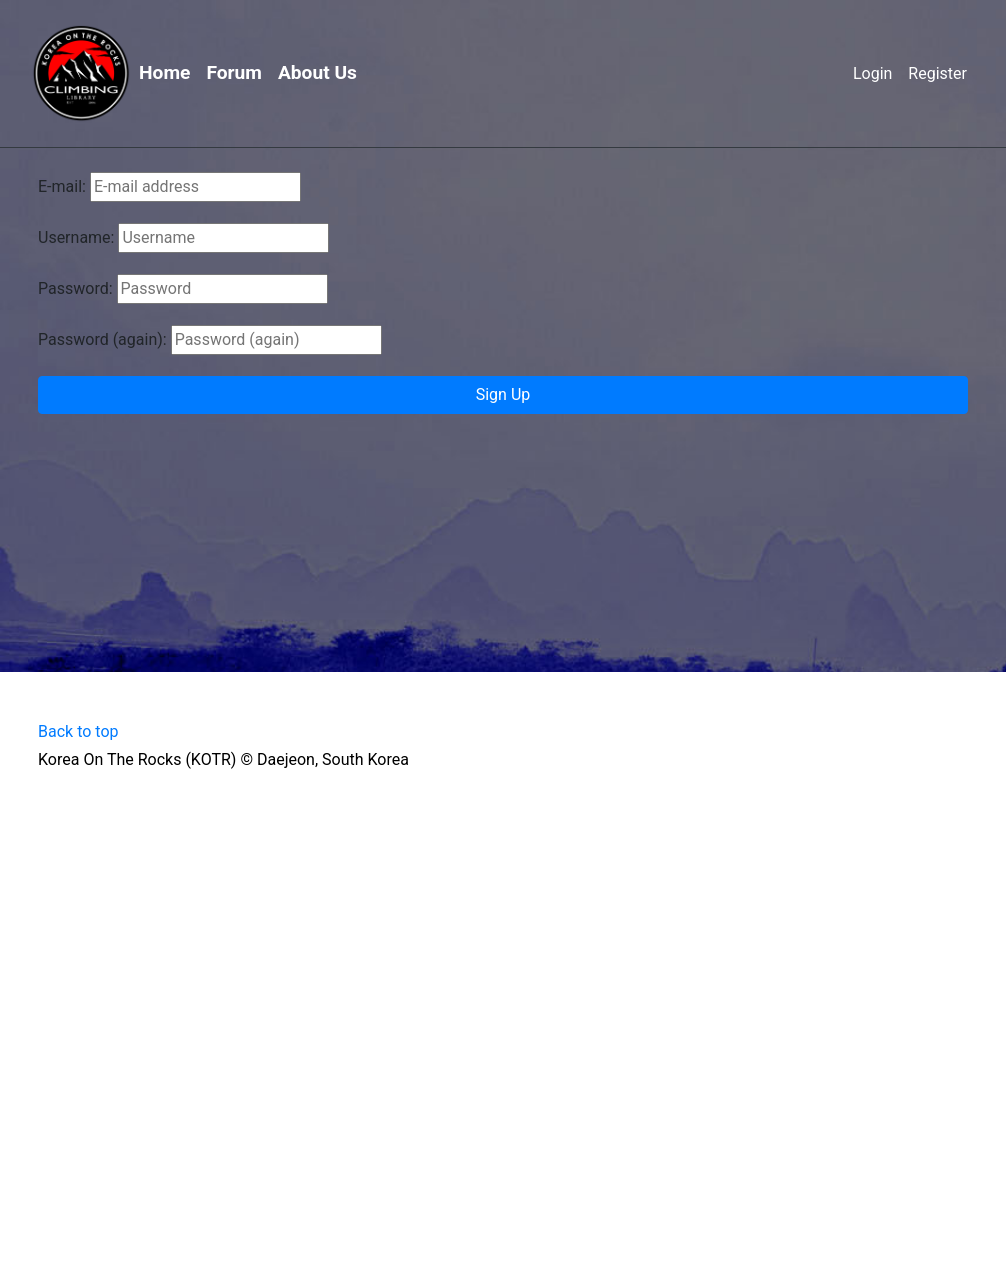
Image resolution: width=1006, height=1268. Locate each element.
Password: (75, 288)
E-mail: (62, 186)
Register (937, 73)
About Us (317, 72)
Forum (234, 72)
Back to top (78, 731)
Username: (76, 237)
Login (872, 73)
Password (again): (102, 339)
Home (164, 72)
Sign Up (503, 394)
